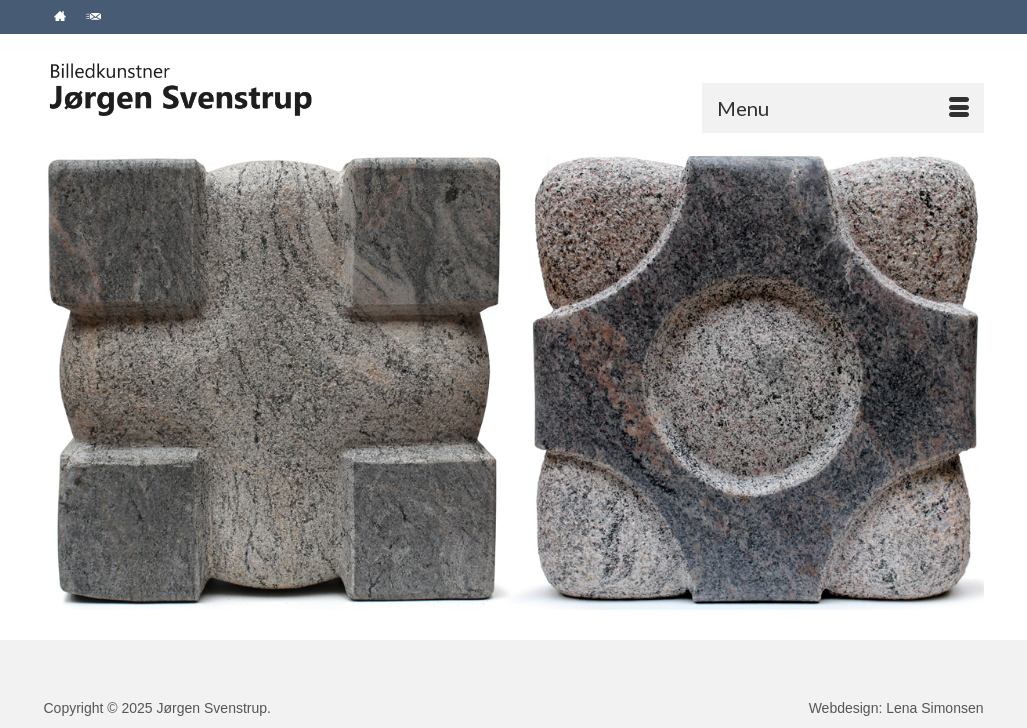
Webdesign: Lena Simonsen (896, 708)
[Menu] (843, 108)
